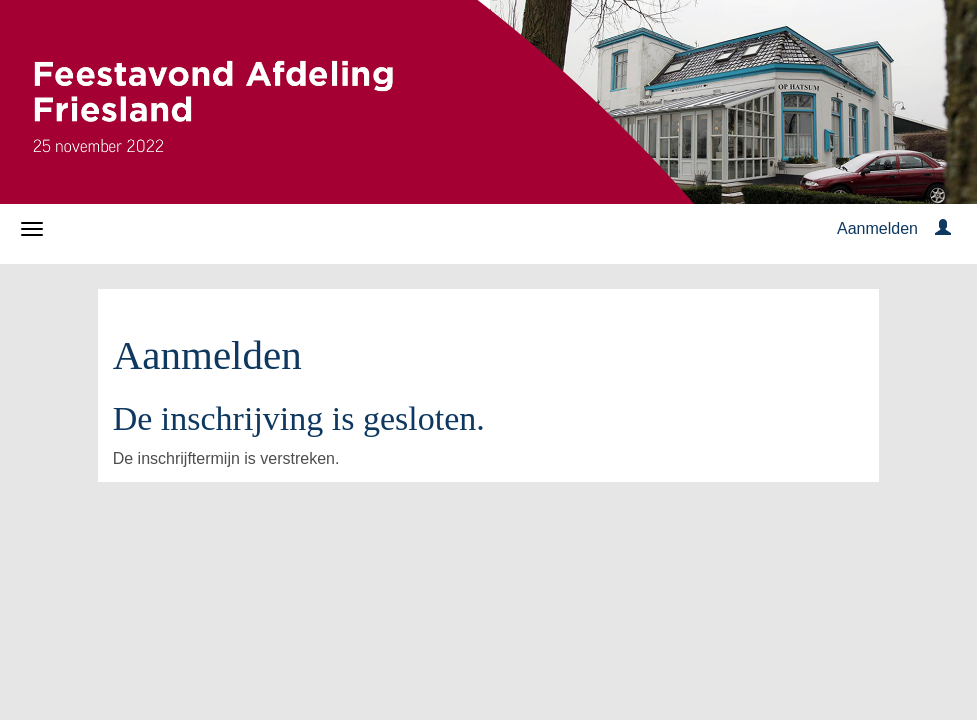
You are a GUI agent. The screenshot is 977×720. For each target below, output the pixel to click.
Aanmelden (877, 228)
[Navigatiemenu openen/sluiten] (32, 229)
